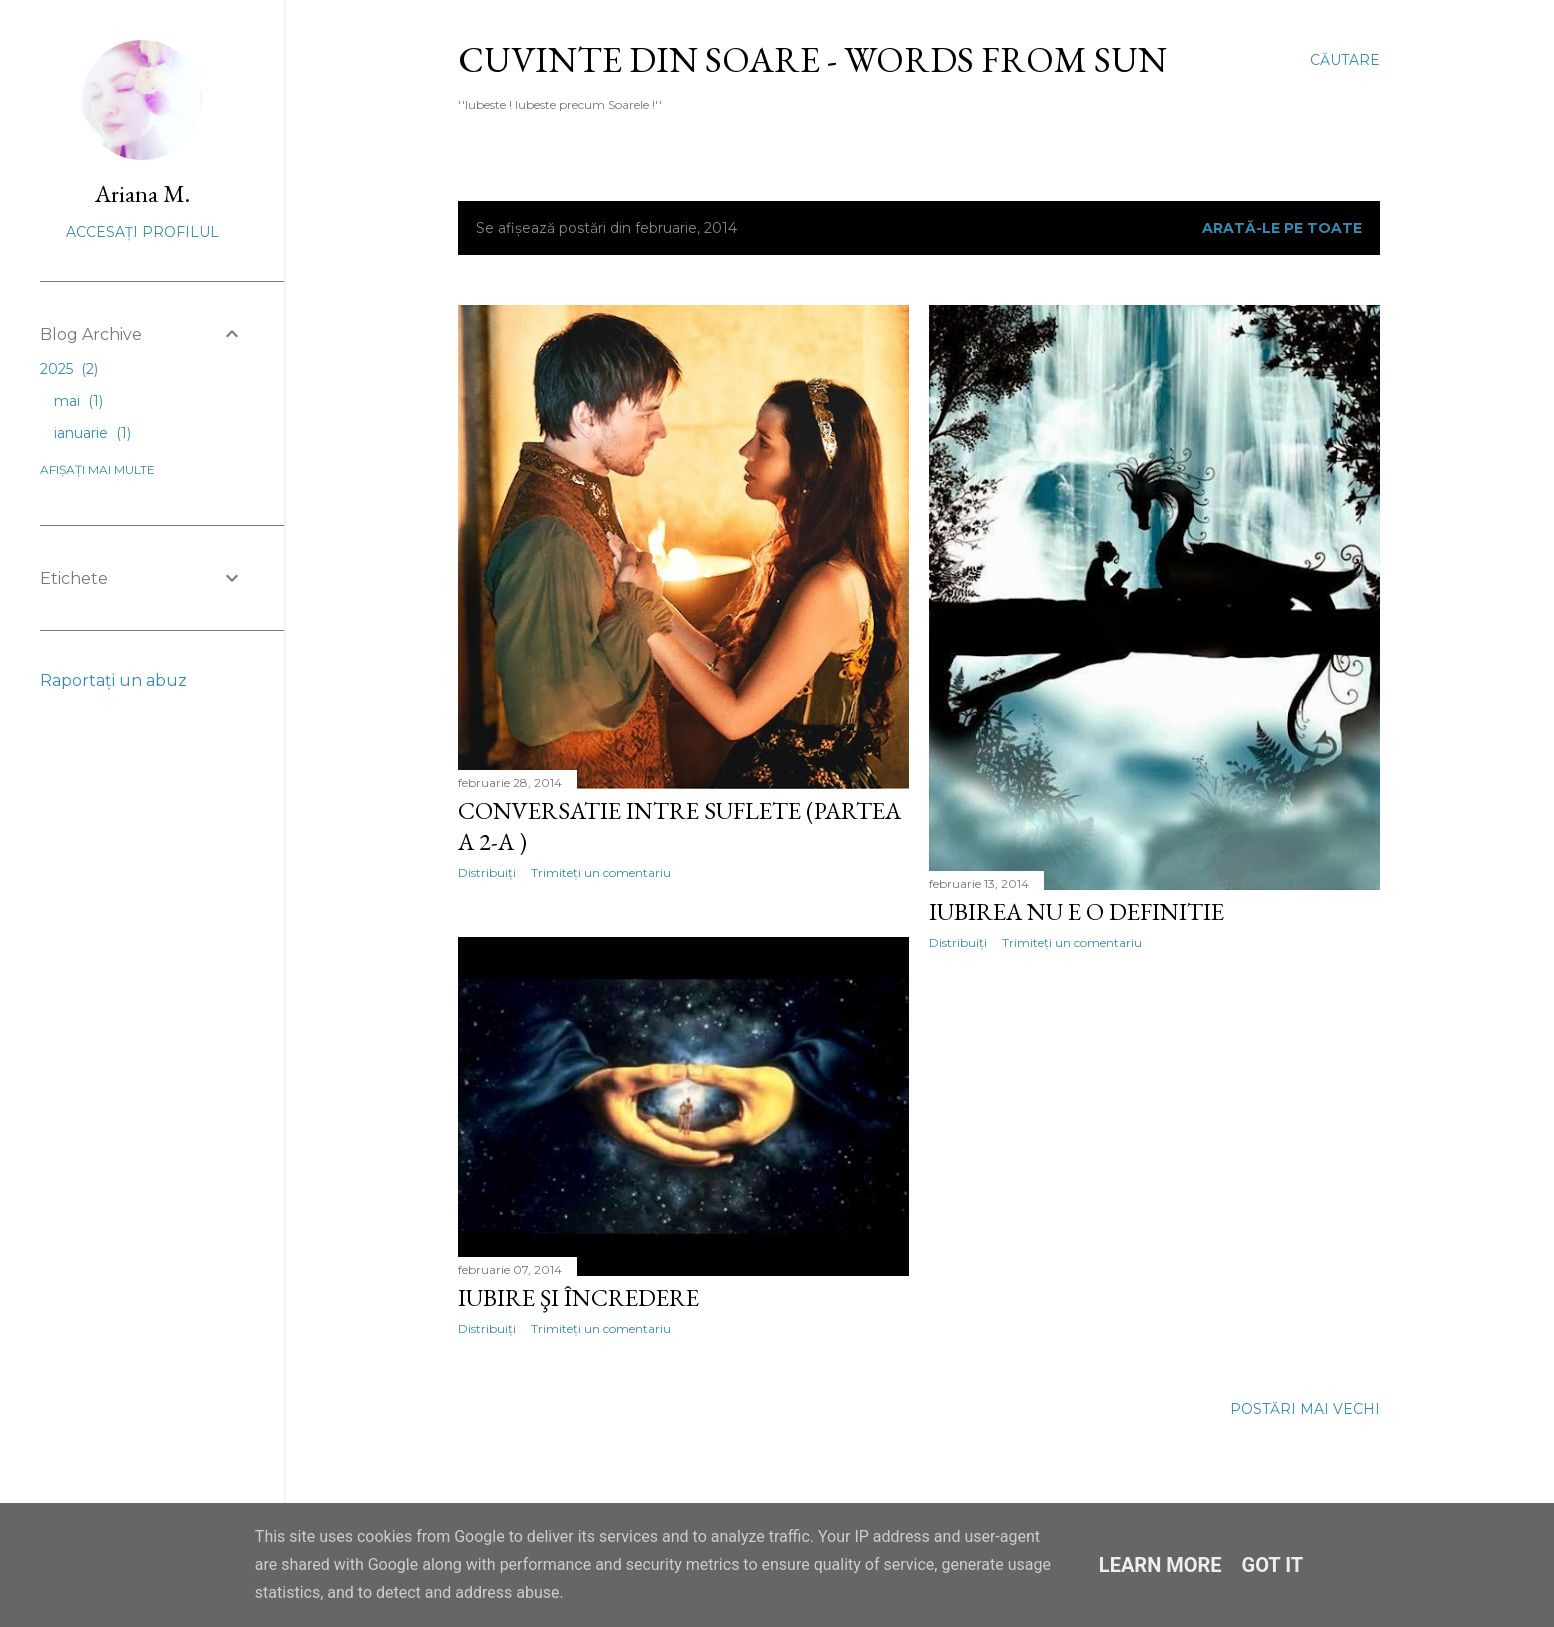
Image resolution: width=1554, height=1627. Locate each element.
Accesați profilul (142, 232)
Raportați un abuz (113, 680)
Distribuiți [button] (487, 872)
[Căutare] (1345, 60)
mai (78, 401)
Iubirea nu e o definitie (1076, 911)
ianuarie (92, 433)
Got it (1273, 1565)
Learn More (1160, 1565)
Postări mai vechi (1305, 1409)
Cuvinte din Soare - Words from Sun (812, 59)
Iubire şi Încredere (578, 1297)
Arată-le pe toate (1282, 228)
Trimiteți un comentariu (601, 872)
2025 (69, 369)
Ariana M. (142, 193)
